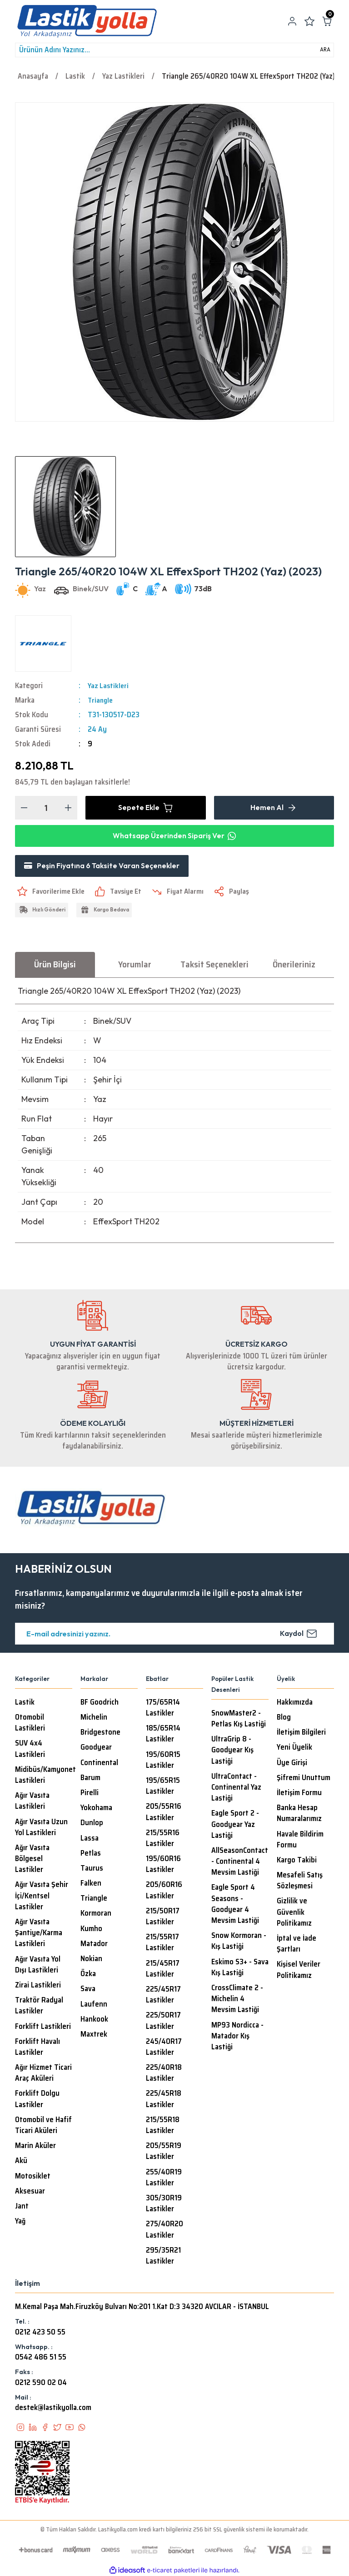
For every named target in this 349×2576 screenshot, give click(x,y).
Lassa (89, 1839)
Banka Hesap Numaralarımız (299, 1814)
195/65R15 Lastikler (163, 1787)
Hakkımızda (295, 1703)
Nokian (91, 1959)
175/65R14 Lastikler (163, 1709)
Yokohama (96, 1808)
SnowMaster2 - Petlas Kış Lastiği (238, 1720)
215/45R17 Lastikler (162, 1970)
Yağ (20, 2222)
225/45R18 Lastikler (163, 2100)
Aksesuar (30, 2192)
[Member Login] (292, 21)
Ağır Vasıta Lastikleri (32, 1802)
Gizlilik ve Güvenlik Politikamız (294, 1913)
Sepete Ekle (146, 807)
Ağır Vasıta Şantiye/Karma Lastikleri (38, 1933)
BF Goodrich (99, 1703)
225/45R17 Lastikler (163, 1996)
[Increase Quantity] (68, 808)
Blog (284, 1718)
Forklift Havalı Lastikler (37, 2048)
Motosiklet (32, 2177)
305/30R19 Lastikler (164, 2204)
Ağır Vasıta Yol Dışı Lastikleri (37, 1966)
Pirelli (89, 1793)
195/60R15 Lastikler (163, 1761)
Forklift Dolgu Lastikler (37, 2100)
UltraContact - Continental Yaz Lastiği (236, 1788)
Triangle (101, 700)
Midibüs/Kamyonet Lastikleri (45, 1776)
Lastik (25, 1703)
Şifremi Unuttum (303, 1778)
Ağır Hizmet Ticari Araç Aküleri (43, 2074)
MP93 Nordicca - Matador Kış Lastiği (237, 2037)
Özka (88, 1974)
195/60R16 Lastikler (163, 1865)
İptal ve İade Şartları (296, 1945)
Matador (94, 1944)
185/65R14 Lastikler (163, 1735)
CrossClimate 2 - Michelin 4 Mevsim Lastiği (237, 1999)
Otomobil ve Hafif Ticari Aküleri (43, 2126)
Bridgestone (100, 1733)
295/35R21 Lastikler (163, 2257)
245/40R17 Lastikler (164, 2048)
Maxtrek (93, 2035)
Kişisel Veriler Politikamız (298, 1971)
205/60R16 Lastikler (164, 1891)
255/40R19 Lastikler (164, 2178)
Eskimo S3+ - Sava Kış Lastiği (240, 1968)
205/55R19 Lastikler (163, 2152)
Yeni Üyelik (294, 1748)
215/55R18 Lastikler (162, 2126)
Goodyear (96, 1748)
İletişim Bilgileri (301, 1733)
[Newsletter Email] (174, 1634)
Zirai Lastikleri (38, 1986)
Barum (90, 1778)
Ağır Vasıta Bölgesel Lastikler (32, 1859)
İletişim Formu (299, 1793)
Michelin (93, 1718)
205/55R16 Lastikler (163, 1813)
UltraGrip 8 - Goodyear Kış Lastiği (232, 1751)
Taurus (91, 1869)
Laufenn (93, 2005)
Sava (87, 1989)
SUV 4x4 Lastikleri (30, 1750)
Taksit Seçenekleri (214, 965)
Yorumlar (134, 965)
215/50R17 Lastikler (162, 1917)
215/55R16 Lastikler (162, 1839)
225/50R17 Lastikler (163, 2022)
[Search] (174, 50)
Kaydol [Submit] (298, 1634)
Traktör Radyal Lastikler (39, 2007)
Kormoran (95, 1914)
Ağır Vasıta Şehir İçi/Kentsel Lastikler (41, 1896)
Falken (90, 1884)
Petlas (90, 1854)
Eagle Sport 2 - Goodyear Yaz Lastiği (235, 1825)
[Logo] (87, 21)
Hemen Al (273, 807)
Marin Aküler (35, 2146)
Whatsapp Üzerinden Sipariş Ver (174, 835)
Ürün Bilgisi (55, 965)
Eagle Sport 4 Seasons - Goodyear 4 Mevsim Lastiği (235, 1905)
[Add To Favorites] (51, 892)
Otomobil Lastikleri (30, 1724)
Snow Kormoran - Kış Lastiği (238, 1942)
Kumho (91, 1929)
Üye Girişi (292, 1763)
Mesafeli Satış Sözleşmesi (300, 1881)
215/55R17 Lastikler (162, 1943)
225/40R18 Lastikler (164, 2074)
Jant (22, 2207)
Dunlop (91, 1823)
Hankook (94, 2020)
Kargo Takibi (297, 1861)
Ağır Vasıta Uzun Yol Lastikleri (41, 1828)
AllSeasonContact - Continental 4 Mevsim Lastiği (239, 1862)
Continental (99, 1763)
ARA (325, 49)
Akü (21, 2161)
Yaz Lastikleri (109, 685)
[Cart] (326, 21)
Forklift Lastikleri (43, 2027)
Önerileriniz (294, 965)
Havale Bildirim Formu (300, 1841)
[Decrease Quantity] (24, 808)
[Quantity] (46, 808)
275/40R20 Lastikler (164, 2230)
